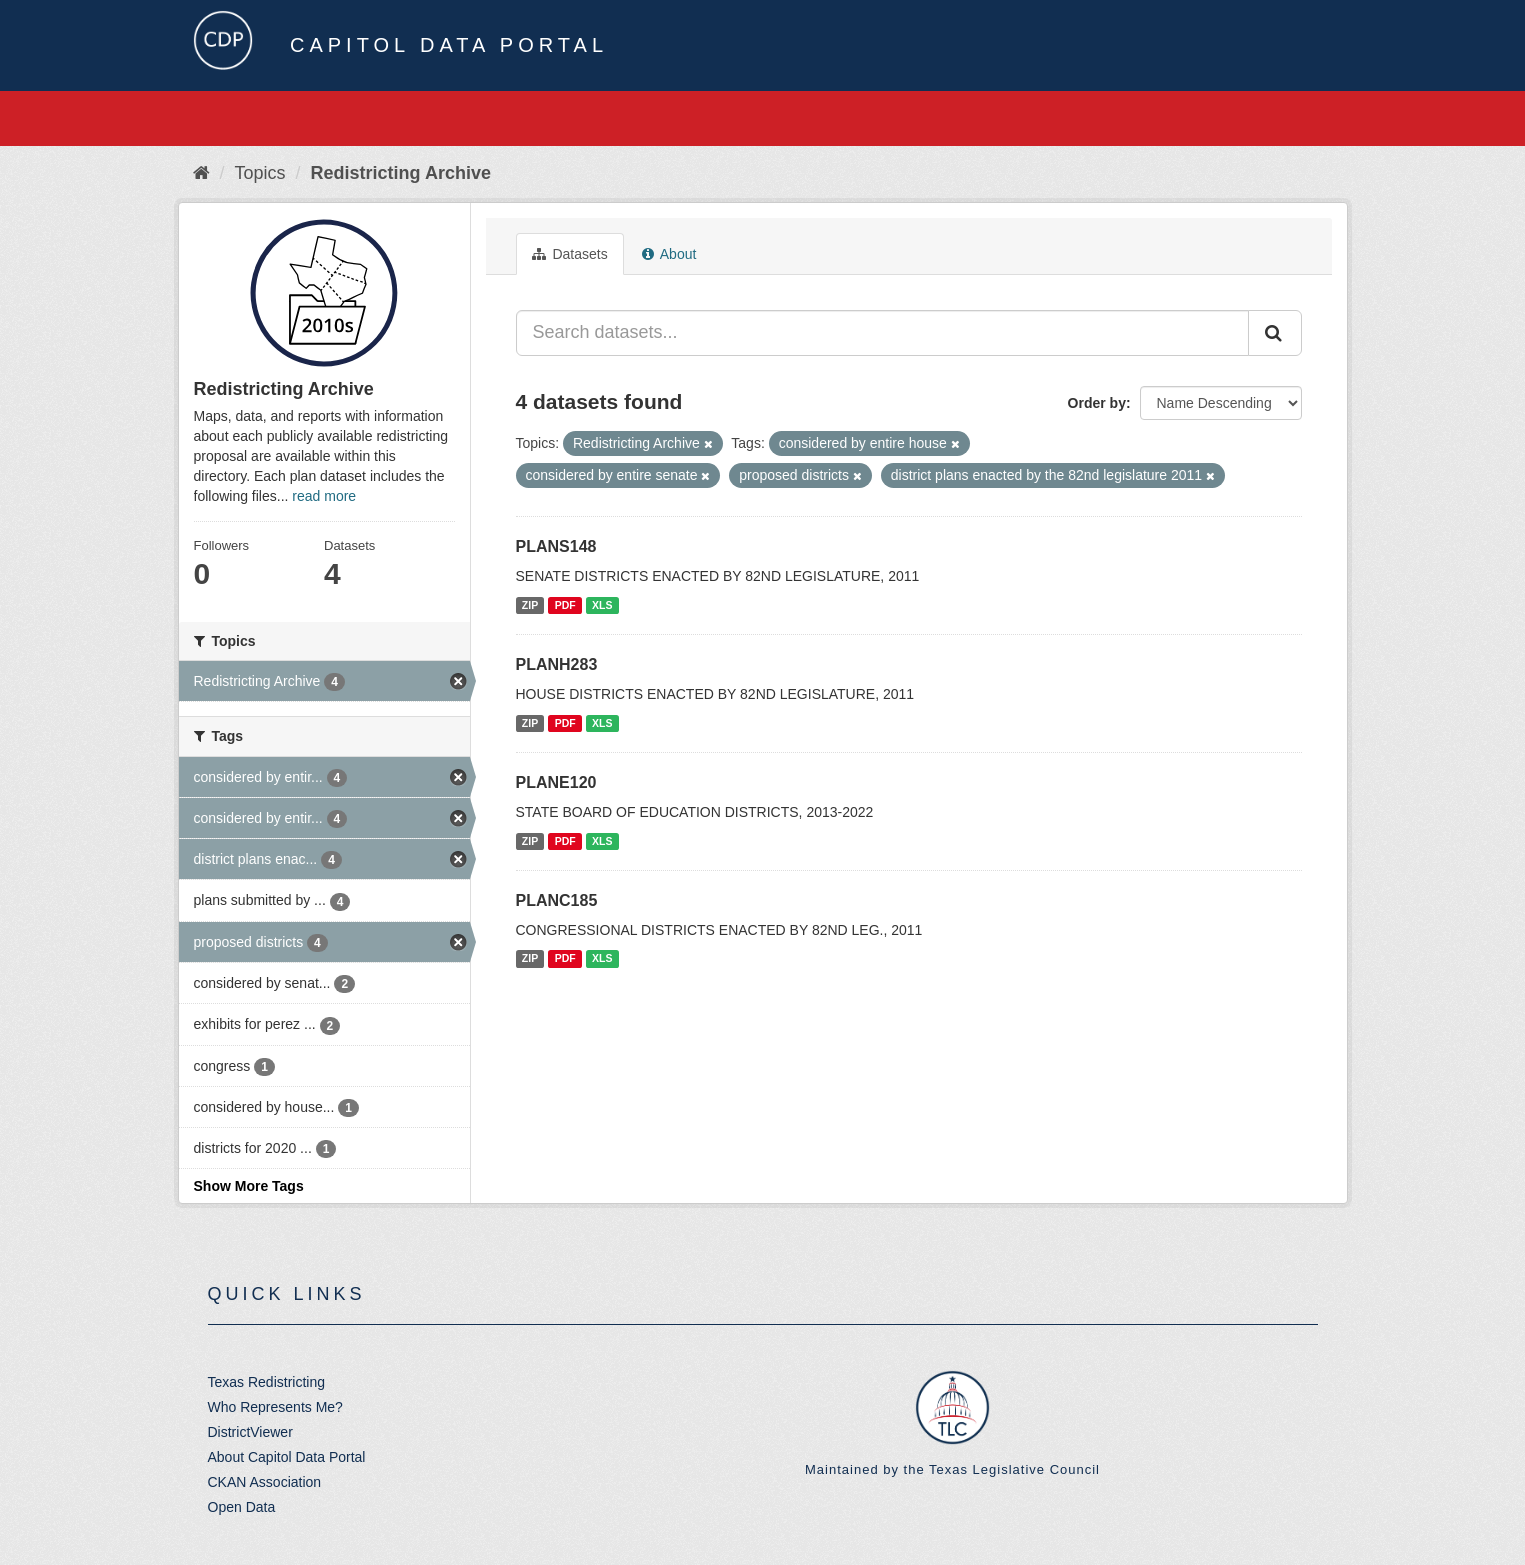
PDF (565, 605)
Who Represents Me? (275, 1407)
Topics (260, 173)
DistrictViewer (250, 1432)
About (669, 254)
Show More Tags (249, 1186)
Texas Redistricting (267, 1382)
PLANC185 (557, 900)
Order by (1097, 403)
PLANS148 (556, 546)
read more (324, 496)
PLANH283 (557, 664)
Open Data (242, 1507)
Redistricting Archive (401, 173)
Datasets (570, 254)
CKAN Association (265, 1482)
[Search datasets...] (882, 333)
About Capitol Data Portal (287, 1457)
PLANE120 (556, 782)
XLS (602, 605)
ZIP (530, 605)
